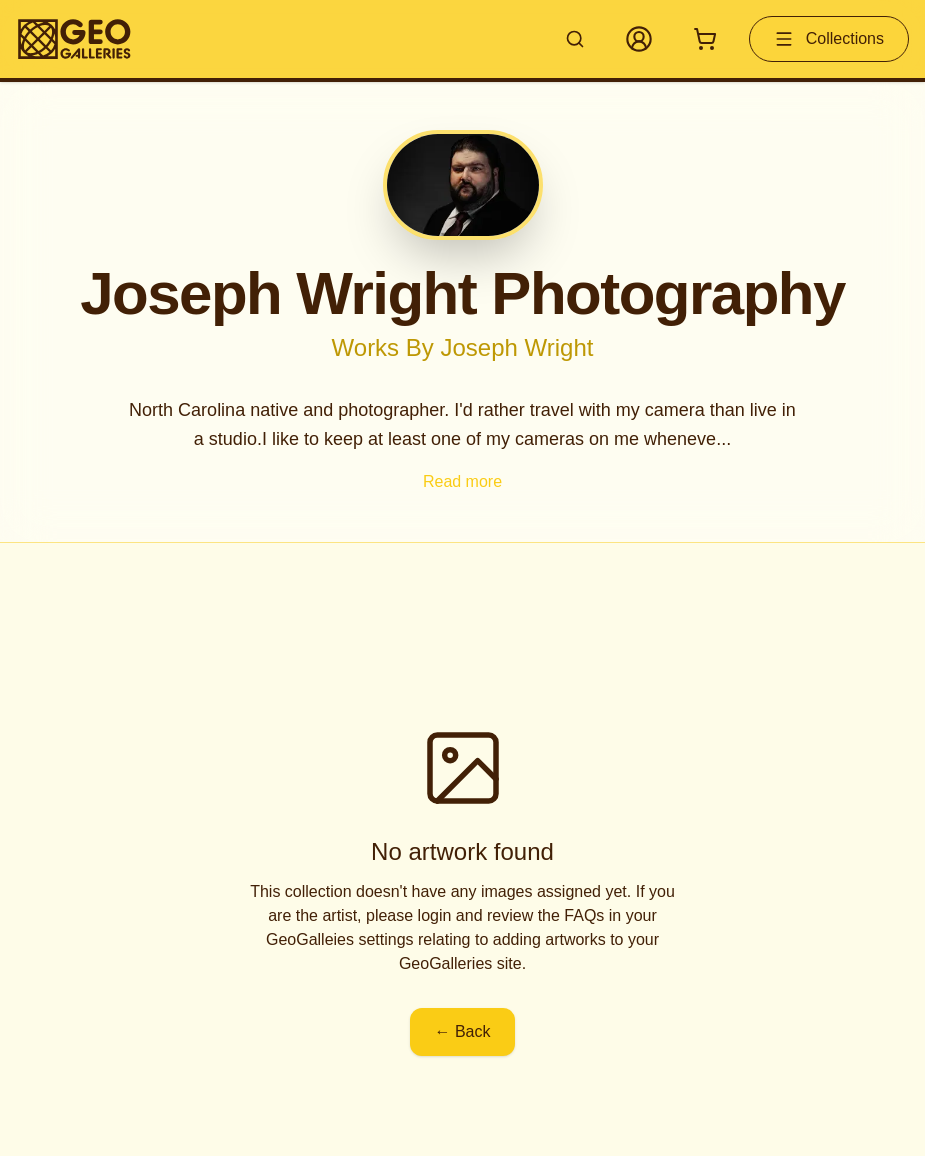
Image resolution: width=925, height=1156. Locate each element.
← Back (462, 1031)
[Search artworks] (575, 39)
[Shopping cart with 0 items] (705, 39)
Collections (829, 39)
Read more (462, 481)
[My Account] (639, 39)
